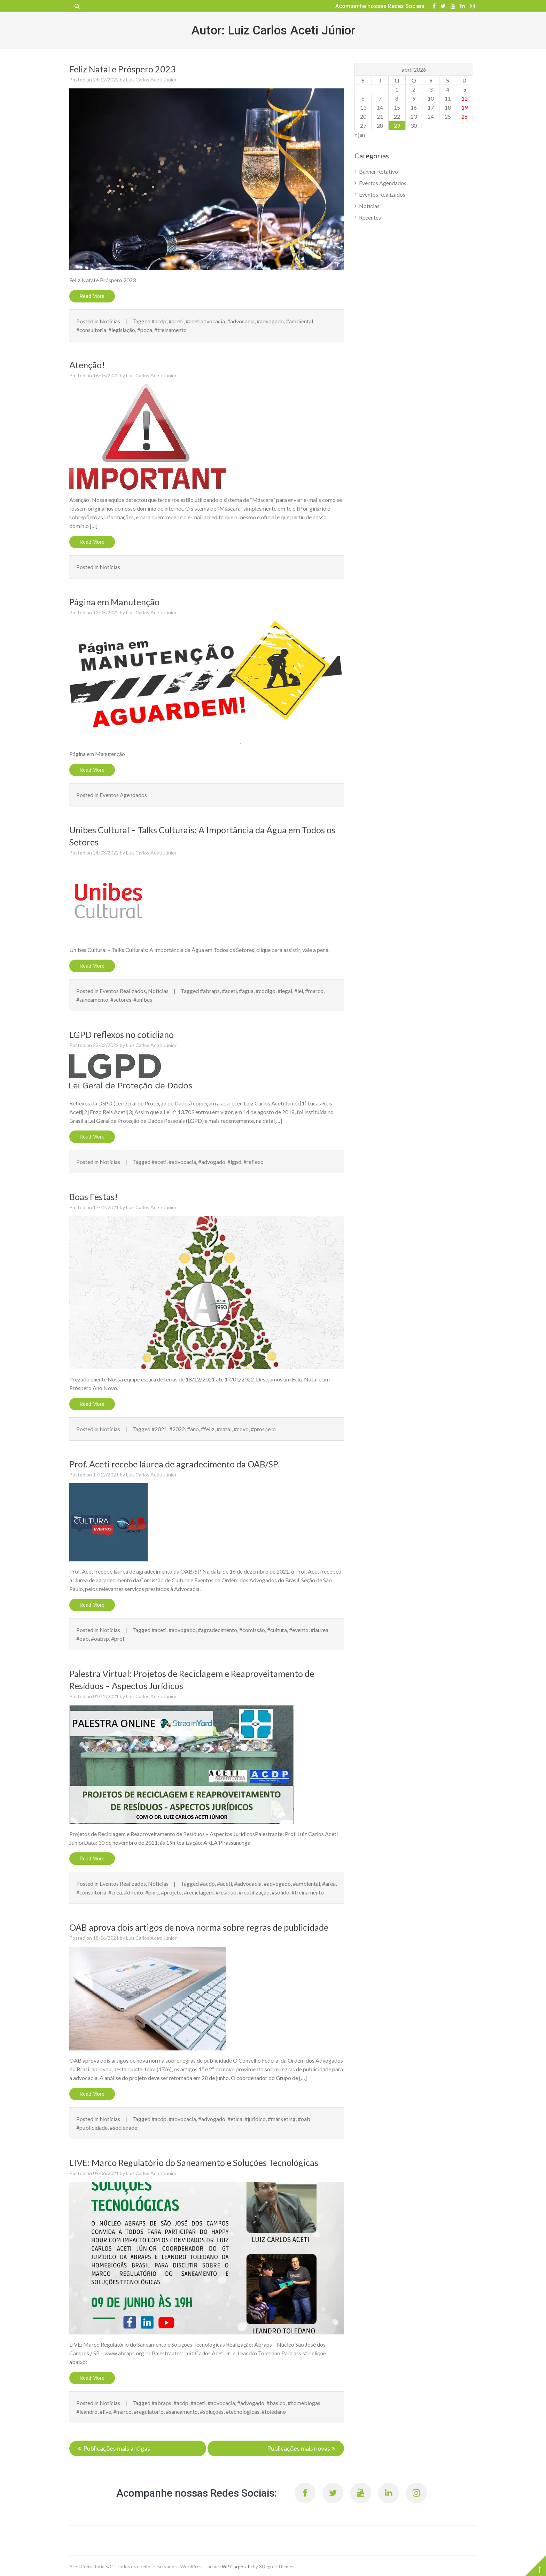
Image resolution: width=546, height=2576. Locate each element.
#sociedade (123, 2127)
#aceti (176, 321)
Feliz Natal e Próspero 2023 (122, 69)
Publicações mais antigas (116, 2448)
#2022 (177, 1429)
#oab (82, 1638)
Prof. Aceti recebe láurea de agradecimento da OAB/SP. (174, 1464)
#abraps (210, 990)
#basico (276, 2403)
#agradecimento (217, 1629)
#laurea (319, 1629)
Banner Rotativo (378, 171)
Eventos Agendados (123, 794)
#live (105, 2411)
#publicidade (92, 2127)
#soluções (212, 2411)
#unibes (142, 999)
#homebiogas (304, 2403)
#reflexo (253, 1161)
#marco (314, 990)
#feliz (207, 1429)
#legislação (121, 329)
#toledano (274, 2411)
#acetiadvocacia (205, 321)
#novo (241, 1429)
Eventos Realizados (123, 990)
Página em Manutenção (114, 602)
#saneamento (92, 999)
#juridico (255, 2119)
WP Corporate (237, 2565)
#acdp (158, 321)
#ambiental (299, 321)
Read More (92, 296)
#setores (120, 999)
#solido (280, 1892)
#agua (246, 990)
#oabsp (100, 1638)
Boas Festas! (93, 1196)
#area (329, 1883)
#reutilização (254, 1892)
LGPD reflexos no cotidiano (121, 1034)
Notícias (110, 321)
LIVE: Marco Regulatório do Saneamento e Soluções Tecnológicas (193, 2162)
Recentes (370, 217)
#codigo (265, 990)
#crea (115, 1892)
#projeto (171, 1892)
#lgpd (234, 1161)
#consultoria (91, 329)
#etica (234, 2119)
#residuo (226, 1892)
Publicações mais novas (298, 2448)
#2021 (159, 1429)
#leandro (87, 2411)
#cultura (277, 1629)
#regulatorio (149, 2411)
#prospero (263, 1429)
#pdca (144, 329)
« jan (359, 134)
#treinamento (170, 329)
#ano (193, 1429)
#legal (285, 990)
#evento (299, 1629)
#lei (298, 990)
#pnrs (152, 1892)
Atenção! (87, 365)
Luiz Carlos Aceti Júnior (151, 79)
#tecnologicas (242, 2411)
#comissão (252, 1629)
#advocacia (241, 321)
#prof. (118, 1638)
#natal (224, 1429)
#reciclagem (198, 1892)
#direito (133, 1892)
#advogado (270, 321)
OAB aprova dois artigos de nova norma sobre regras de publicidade (198, 1927)
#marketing (282, 2119)
